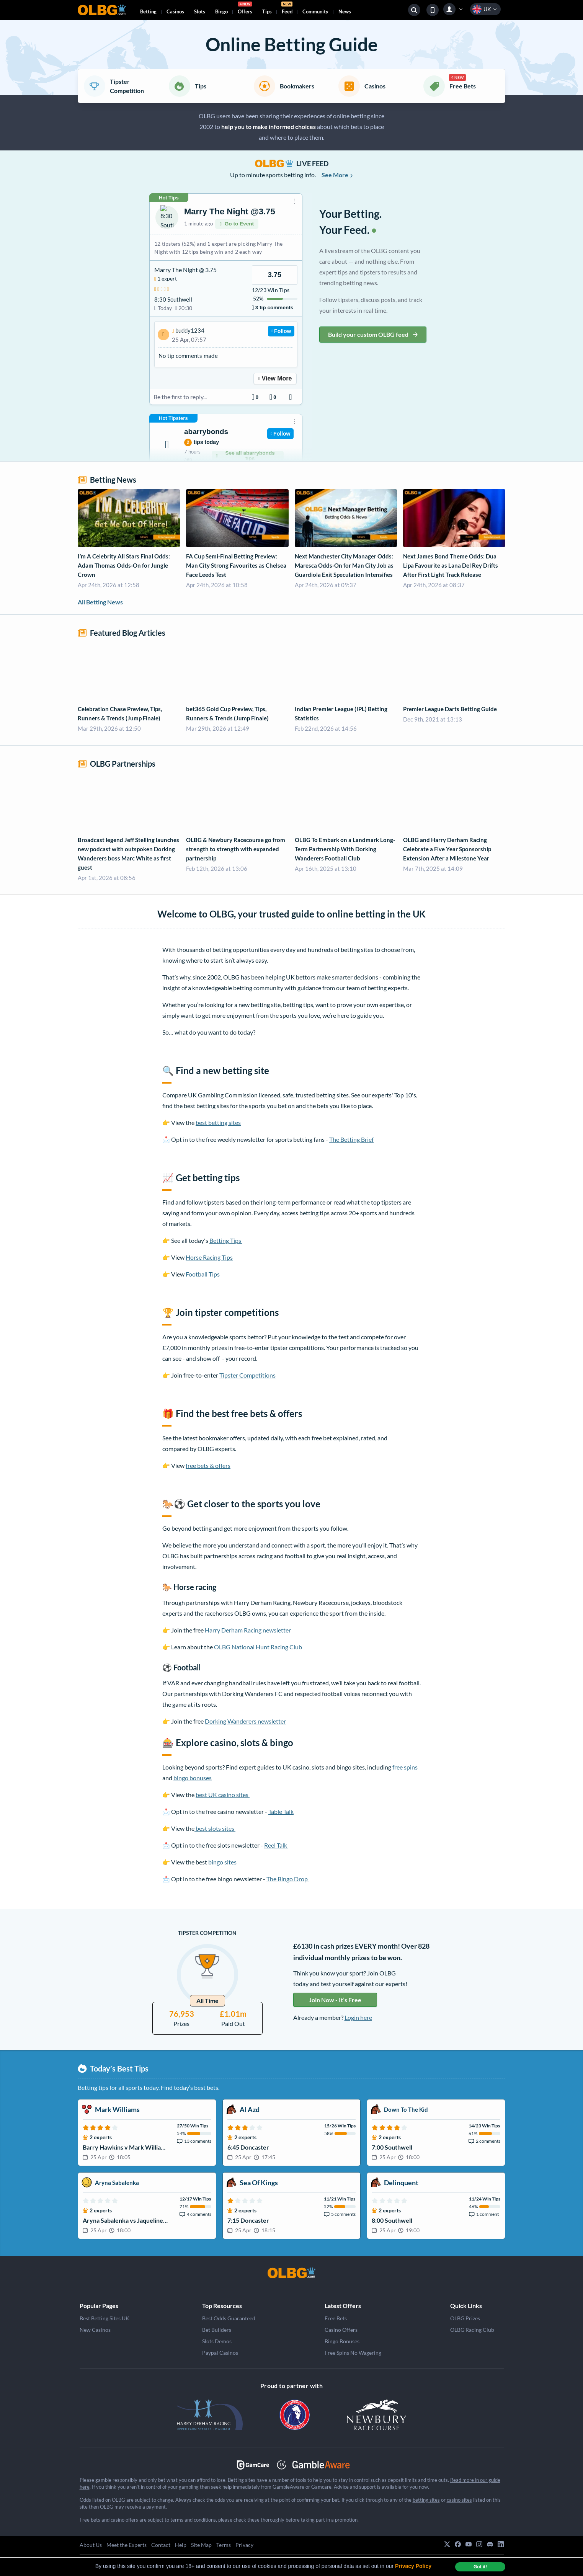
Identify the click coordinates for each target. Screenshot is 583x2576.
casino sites (459, 2500)
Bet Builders (216, 2329)
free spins (405, 1767)
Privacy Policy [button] (413, 2566)
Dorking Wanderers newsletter (245, 1721)
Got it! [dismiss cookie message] (480, 2566)
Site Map (201, 2545)
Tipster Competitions (247, 1375)
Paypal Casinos (220, 2352)
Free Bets (336, 2318)
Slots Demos (217, 2341)
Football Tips (203, 1274)
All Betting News (100, 602)
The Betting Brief (351, 1139)
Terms (223, 2545)
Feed (286, 9)
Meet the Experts (126, 2545)
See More (337, 174)
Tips (267, 11)
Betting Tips (225, 1240)
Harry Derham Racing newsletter (248, 1630)
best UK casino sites (223, 1794)
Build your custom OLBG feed (373, 334)
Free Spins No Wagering (353, 2352)
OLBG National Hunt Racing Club (258, 1646)
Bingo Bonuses (342, 2341)
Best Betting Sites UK (104, 2318)
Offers (245, 9)
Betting (148, 11)
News (344, 11)
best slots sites (214, 1828)
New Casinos (95, 2329)
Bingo (221, 11)
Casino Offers (341, 2329)
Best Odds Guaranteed (228, 2318)
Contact (160, 2545)
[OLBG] (292, 2272)
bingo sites (223, 1862)
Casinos (175, 11)
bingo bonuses (192, 1777)
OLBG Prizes (465, 2318)
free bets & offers (208, 1465)
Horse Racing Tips (209, 1257)
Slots (199, 11)
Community (315, 11)
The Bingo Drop (287, 1878)
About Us (91, 2545)
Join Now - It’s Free (335, 1999)
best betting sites (218, 1122)
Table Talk (281, 1811)
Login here (358, 2017)
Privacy (244, 2545)
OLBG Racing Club (472, 2329)
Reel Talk (276, 1845)
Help (180, 2545)
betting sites (426, 2500)
